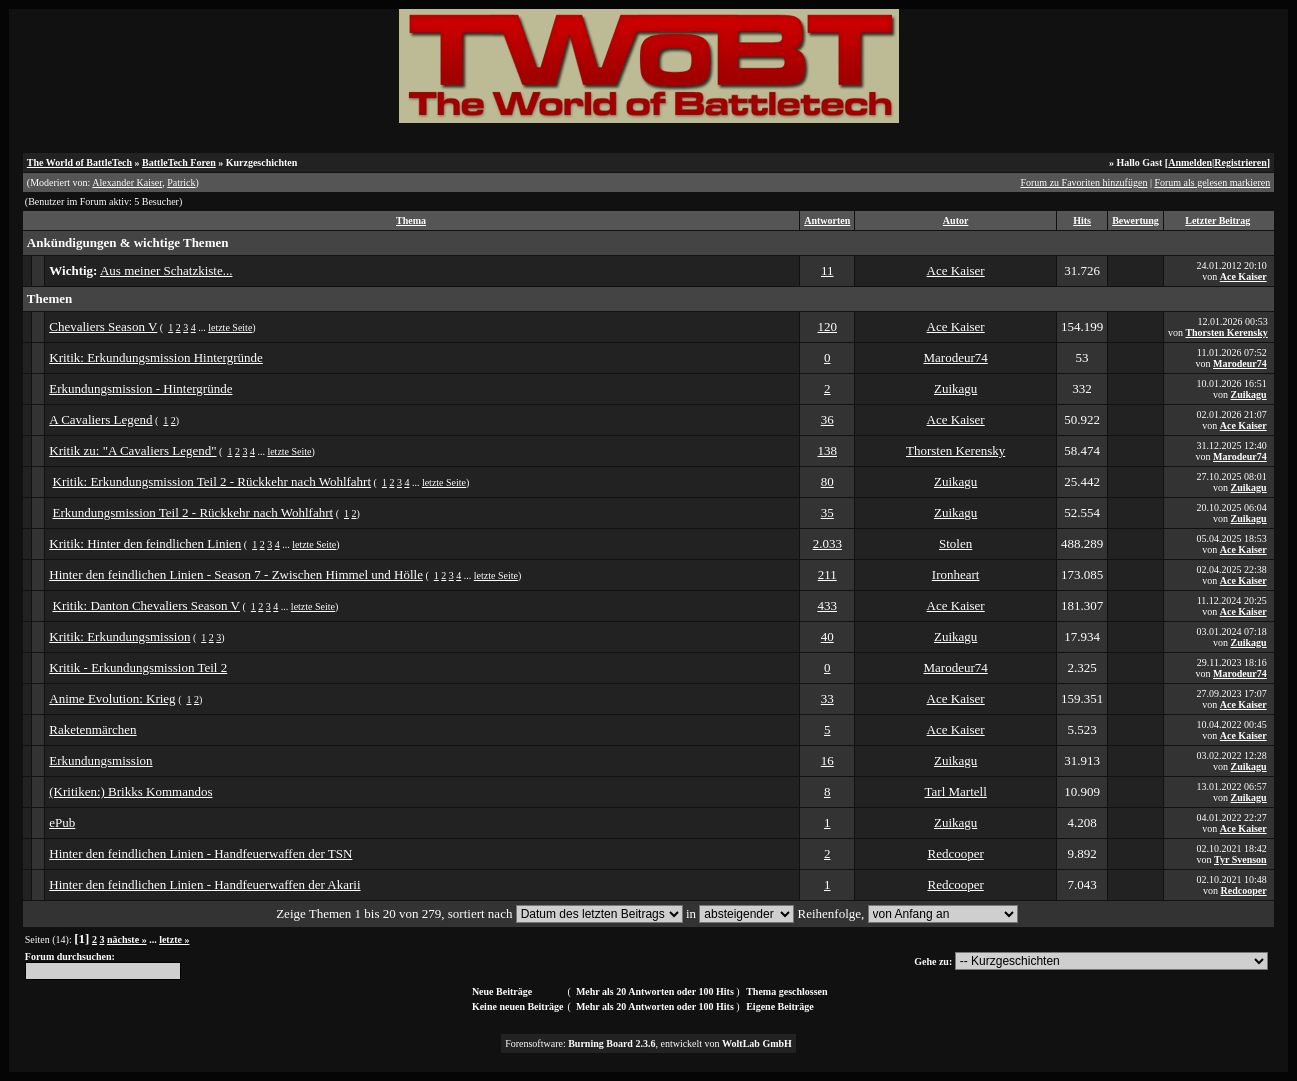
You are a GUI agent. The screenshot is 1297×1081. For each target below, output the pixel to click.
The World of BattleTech (79, 162)
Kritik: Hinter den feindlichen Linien (145, 543)
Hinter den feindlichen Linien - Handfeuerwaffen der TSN (200, 853)
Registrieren (1240, 162)
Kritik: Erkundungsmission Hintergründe (156, 357)
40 (827, 636)
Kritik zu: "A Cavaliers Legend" (132, 450)
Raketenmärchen (92, 729)
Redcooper (955, 853)
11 (827, 270)
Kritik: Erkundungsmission (119, 636)
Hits (1082, 220)
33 (827, 698)
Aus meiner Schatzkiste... (166, 270)
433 (828, 605)
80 (827, 481)
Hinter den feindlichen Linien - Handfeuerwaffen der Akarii (204, 884)
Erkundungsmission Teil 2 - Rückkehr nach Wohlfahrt (193, 512)
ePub (62, 822)
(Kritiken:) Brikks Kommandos (130, 791)
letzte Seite (230, 327)
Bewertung (1135, 220)
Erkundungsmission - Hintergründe (140, 388)
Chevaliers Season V (103, 326)
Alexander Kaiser (127, 182)
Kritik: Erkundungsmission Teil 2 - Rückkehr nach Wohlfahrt (212, 481)
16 (827, 760)
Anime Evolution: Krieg (112, 698)
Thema (411, 220)
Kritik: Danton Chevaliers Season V (147, 605)
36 (827, 419)
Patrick (181, 182)
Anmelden (1190, 162)
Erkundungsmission (100, 760)
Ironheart (956, 574)
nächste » (127, 939)
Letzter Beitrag (1217, 220)
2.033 (827, 543)
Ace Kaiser (956, 270)
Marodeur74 (956, 357)
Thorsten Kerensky (1226, 332)
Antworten (827, 220)
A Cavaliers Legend (100, 419)
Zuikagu (955, 388)
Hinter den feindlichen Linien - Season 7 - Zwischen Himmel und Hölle (236, 574)
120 (828, 326)
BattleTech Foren (179, 162)
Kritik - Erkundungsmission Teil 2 (138, 667)
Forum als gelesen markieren (1212, 182)
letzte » (174, 939)
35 (827, 512)
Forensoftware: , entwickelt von (648, 1043)
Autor (956, 220)
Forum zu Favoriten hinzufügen (1083, 182)
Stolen (955, 543)
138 (828, 450)
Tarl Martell (956, 791)
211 (827, 574)
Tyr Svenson (1240, 859)
